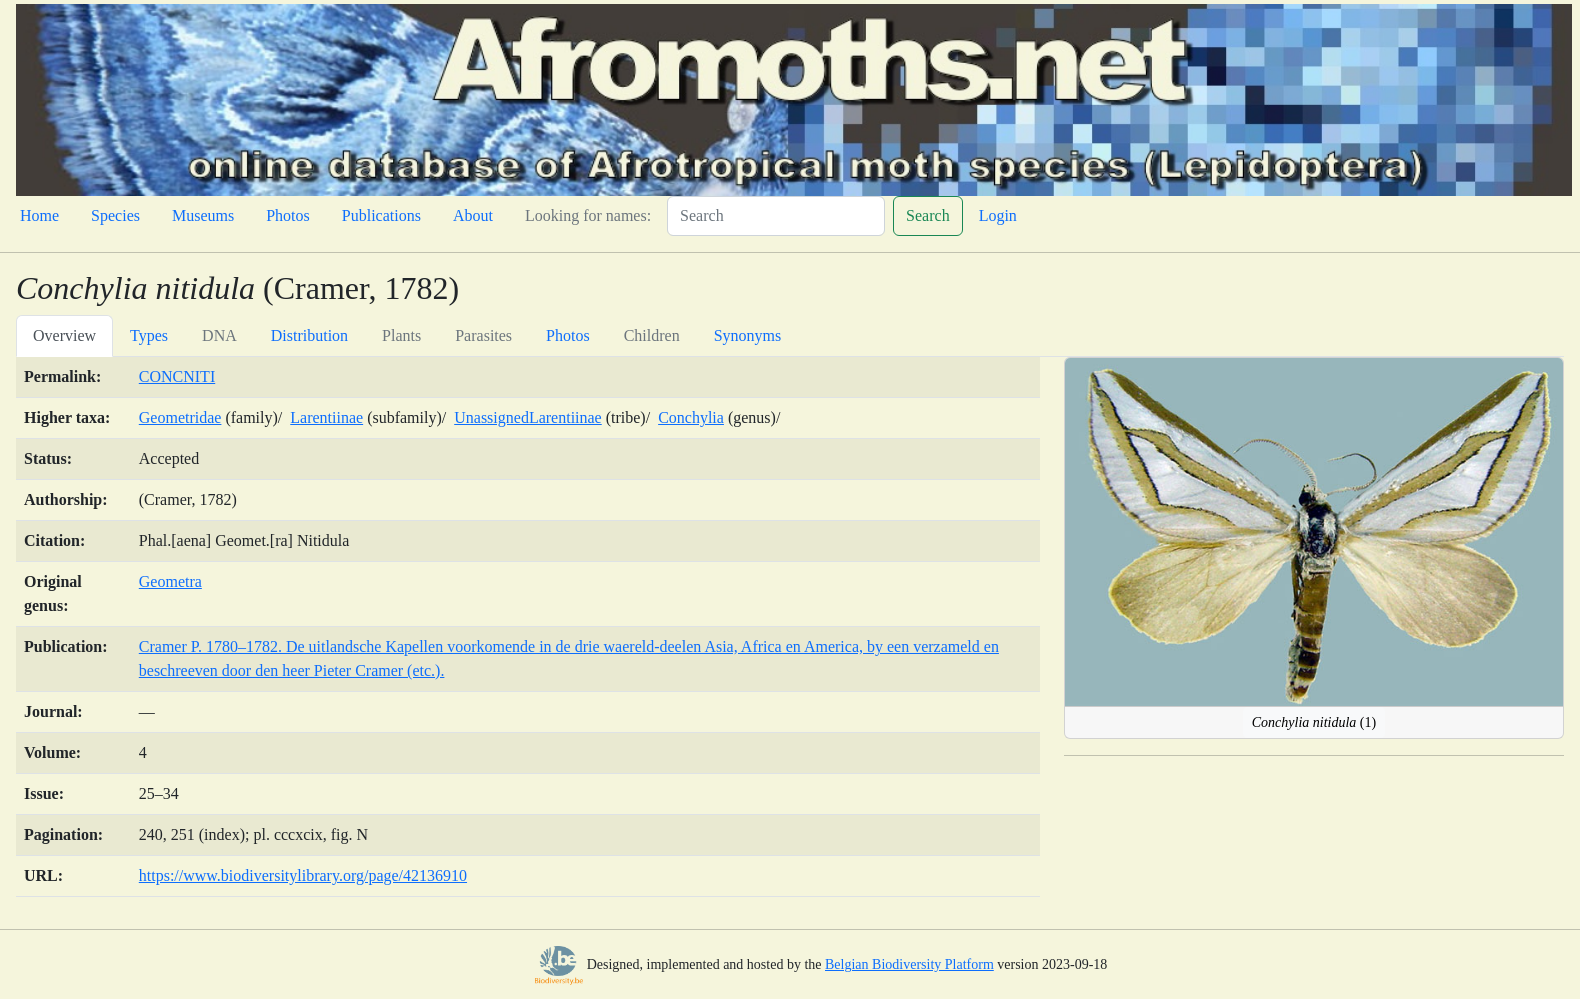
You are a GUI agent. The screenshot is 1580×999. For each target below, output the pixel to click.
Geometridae (180, 417)
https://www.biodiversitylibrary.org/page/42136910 (303, 875)
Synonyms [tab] (748, 335)
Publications (381, 215)
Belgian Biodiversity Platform (909, 964)
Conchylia (691, 417)
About (473, 215)
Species (115, 215)
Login (998, 215)
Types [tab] (149, 335)
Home (39, 215)
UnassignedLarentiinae (528, 417)
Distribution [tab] (309, 335)
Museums (203, 215)
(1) (1314, 722)
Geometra (170, 581)
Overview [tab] (64, 335)
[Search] (776, 216)
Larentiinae (326, 417)
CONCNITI (177, 376)
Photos (288, 215)
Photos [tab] (568, 335)
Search (928, 215)
